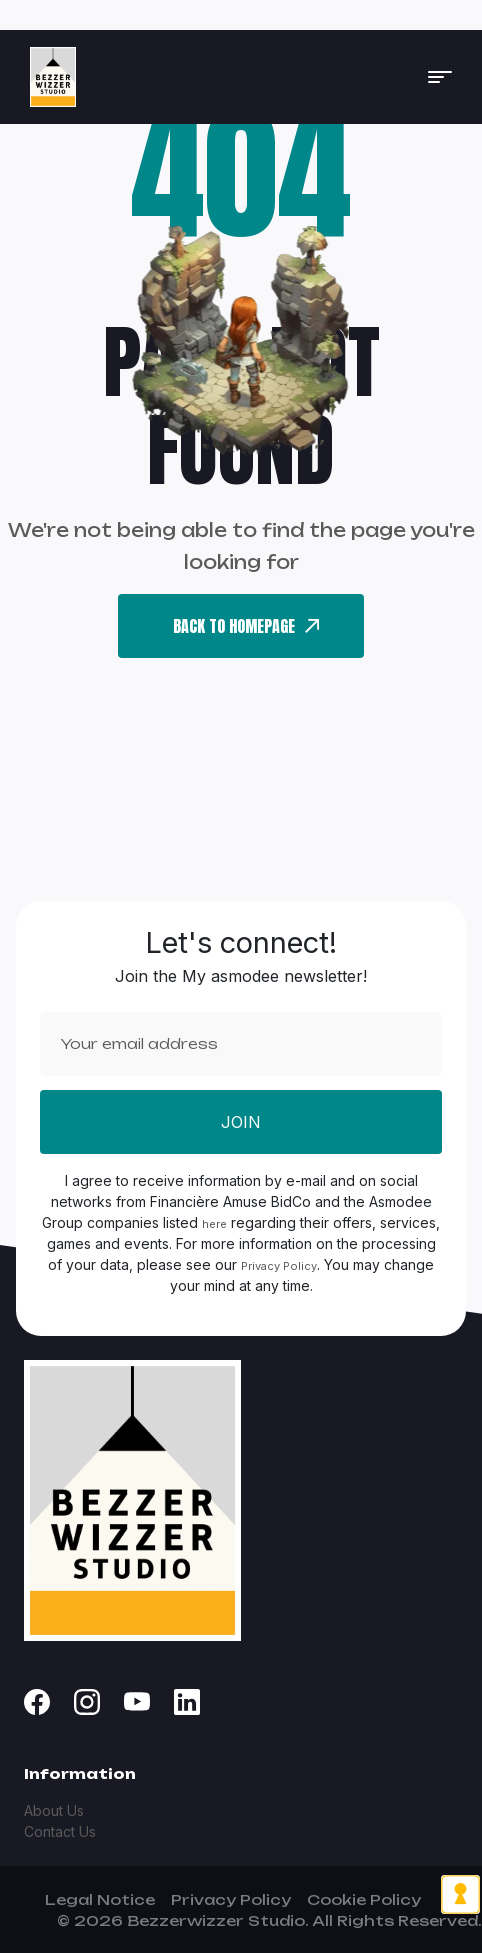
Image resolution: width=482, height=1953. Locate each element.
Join (241, 1122)
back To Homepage (246, 626)
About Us (54, 1810)
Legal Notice (100, 1899)
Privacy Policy (279, 1266)
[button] (440, 77)
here (214, 1224)
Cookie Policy (364, 1899)
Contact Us (60, 1831)
